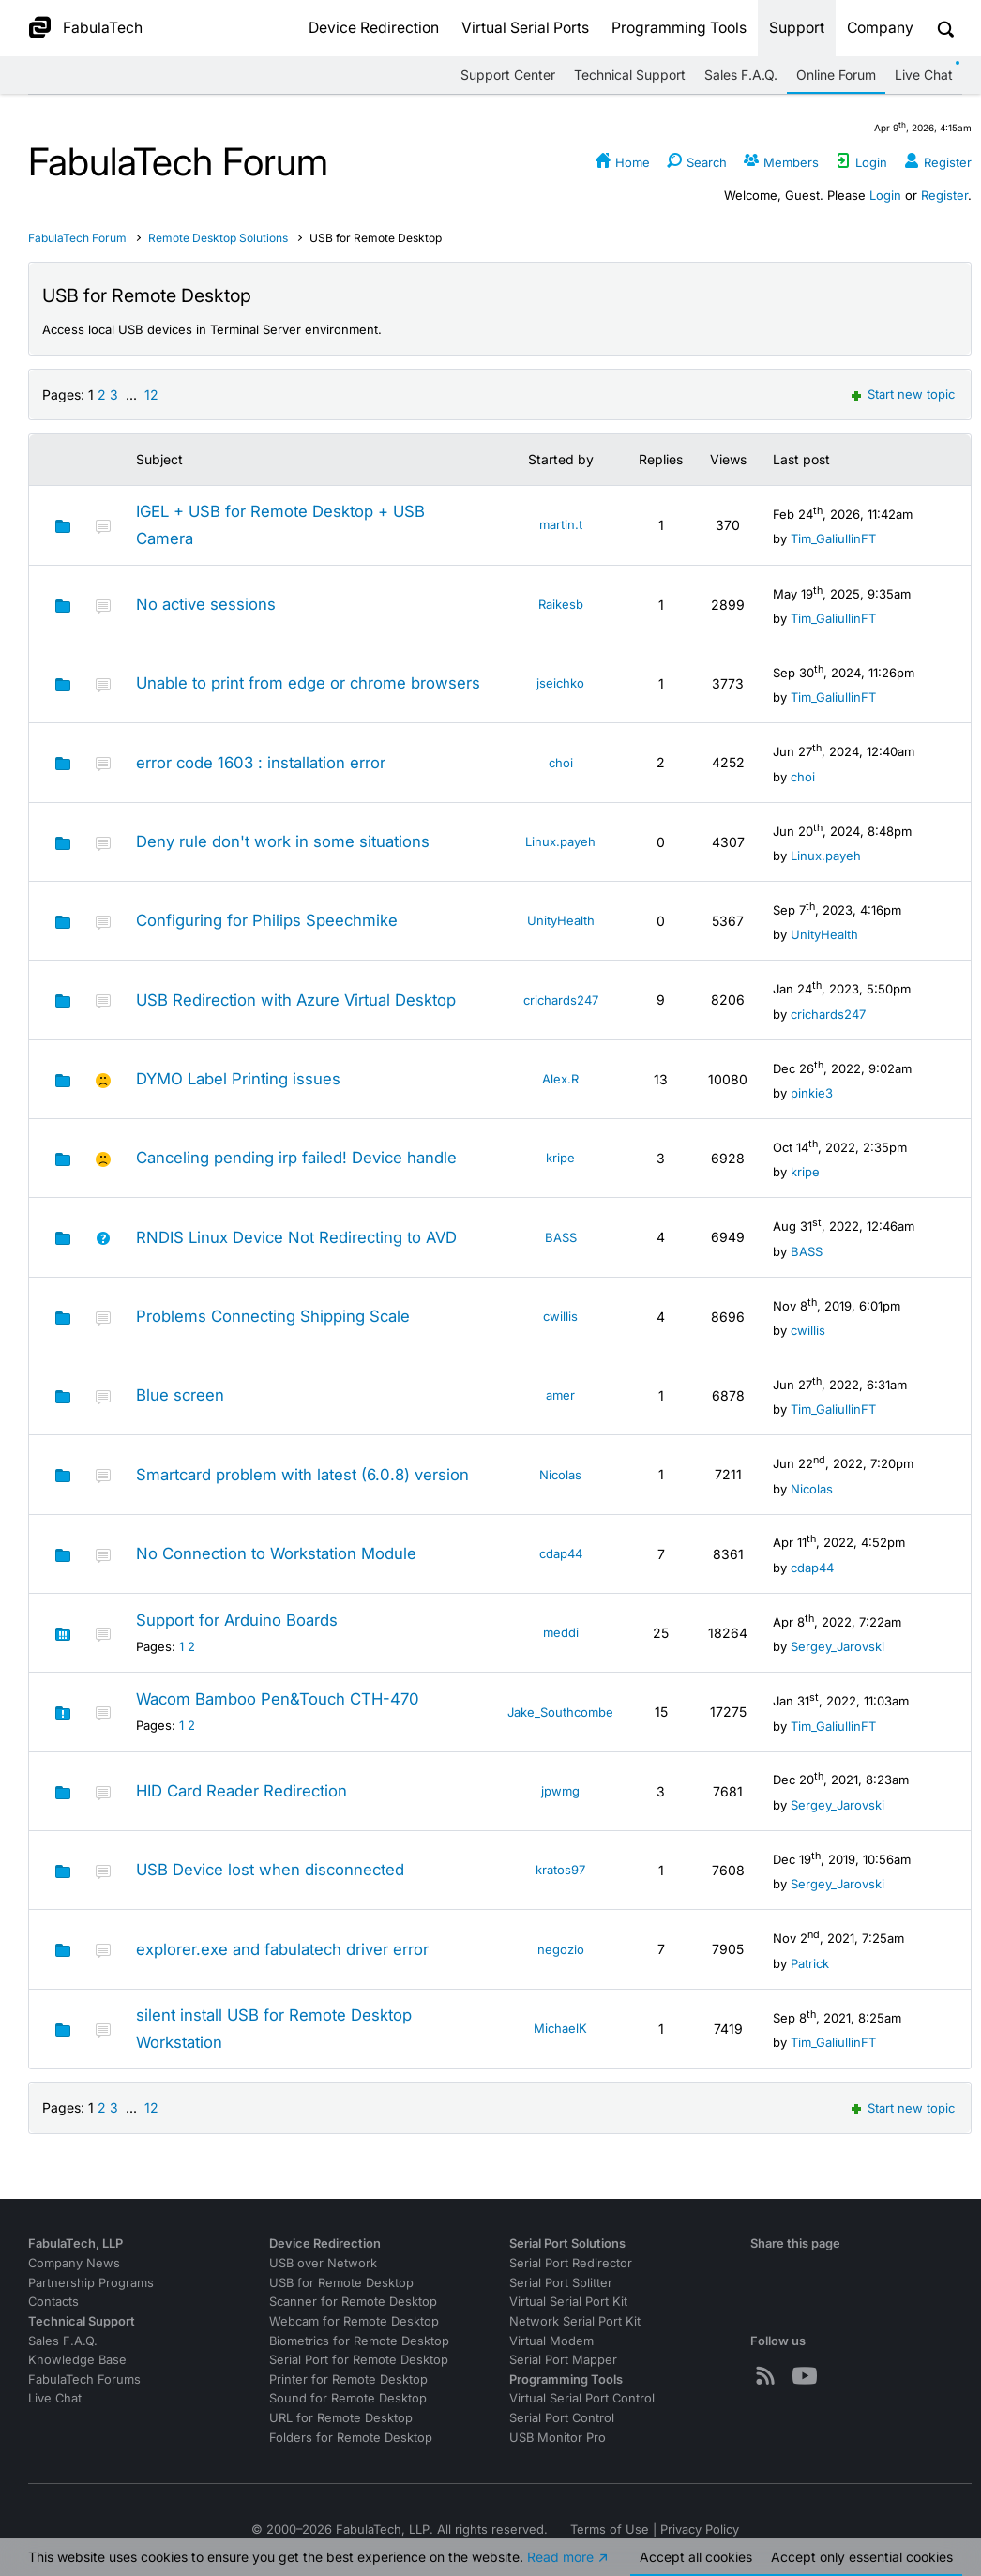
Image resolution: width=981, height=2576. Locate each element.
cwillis (560, 1316)
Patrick (810, 1963)
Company (880, 28)
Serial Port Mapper (563, 2360)
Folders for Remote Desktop (350, 2438)
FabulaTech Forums (84, 2379)
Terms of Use (609, 2530)
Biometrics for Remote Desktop (359, 2341)
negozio (560, 1949)
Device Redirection (374, 28)
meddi (561, 1632)
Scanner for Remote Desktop (353, 2302)
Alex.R (560, 1078)
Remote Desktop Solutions (219, 238)
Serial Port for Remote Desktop (358, 2360)
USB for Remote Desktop (341, 2283)
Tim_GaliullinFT (833, 538)
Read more (560, 2560)
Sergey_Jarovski (837, 1646)
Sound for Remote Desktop (348, 2398)
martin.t (560, 524)
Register (944, 195)
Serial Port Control (561, 2418)
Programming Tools (679, 28)
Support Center (507, 75)
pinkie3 (812, 1092)
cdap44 (560, 1553)
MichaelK (560, 2028)
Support (796, 28)
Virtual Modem (551, 2341)
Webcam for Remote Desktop (354, 2321)
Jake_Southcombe (560, 1712)
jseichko (560, 682)
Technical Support (630, 75)
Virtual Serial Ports (525, 28)
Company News (74, 2263)
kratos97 (560, 1869)
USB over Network (323, 2263)
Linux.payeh (560, 841)
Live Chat (924, 75)
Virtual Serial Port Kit (568, 2302)
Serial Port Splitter (560, 2283)
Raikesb (560, 604)
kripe (560, 1157)
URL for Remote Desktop (341, 2418)
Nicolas (560, 1474)
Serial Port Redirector (570, 2263)
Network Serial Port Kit (575, 2321)
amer (560, 1394)
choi (561, 762)
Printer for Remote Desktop (348, 2379)
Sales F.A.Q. (740, 75)
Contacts (53, 2302)
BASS (561, 1237)
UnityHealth (561, 920)
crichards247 (560, 1000)
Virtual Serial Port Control (582, 2398)
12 (151, 394)
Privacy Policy (699, 2530)
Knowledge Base (77, 2360)
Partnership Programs (91, 2283)
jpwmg (560, 1790)
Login (885, 195)
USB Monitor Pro (557, 2438)
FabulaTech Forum (77, 238)
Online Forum (836, 75)
